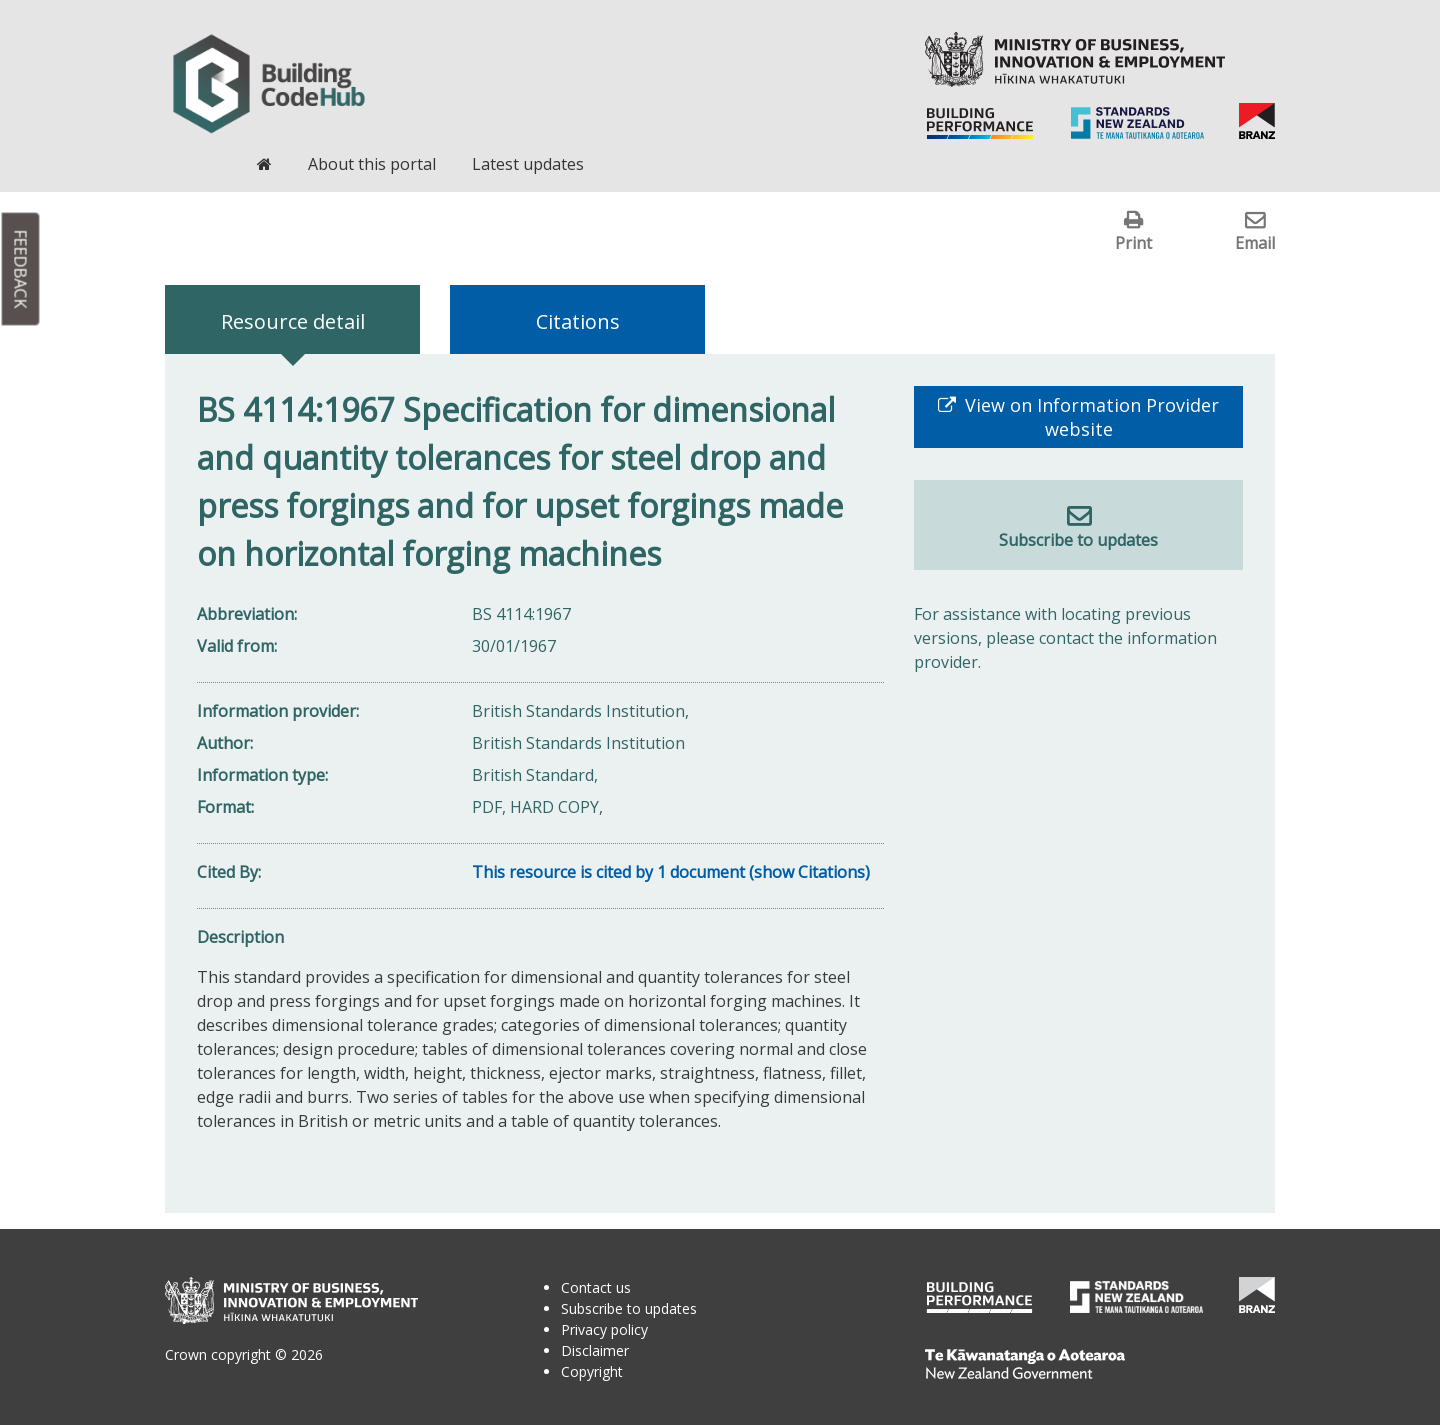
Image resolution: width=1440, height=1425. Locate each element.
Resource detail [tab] (293, 321)
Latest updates (528, 164)
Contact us (596, 1287)
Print (1133, 242)
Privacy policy (604, 1329)
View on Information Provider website (1089, 417)
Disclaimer (595, 1350)
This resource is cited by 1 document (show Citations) (671, 872)
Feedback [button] (21, 269)
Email (1255, 242)
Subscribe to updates (1078, 540)
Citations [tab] (578, 321)
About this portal (372, 164)
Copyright (592, 1371)
